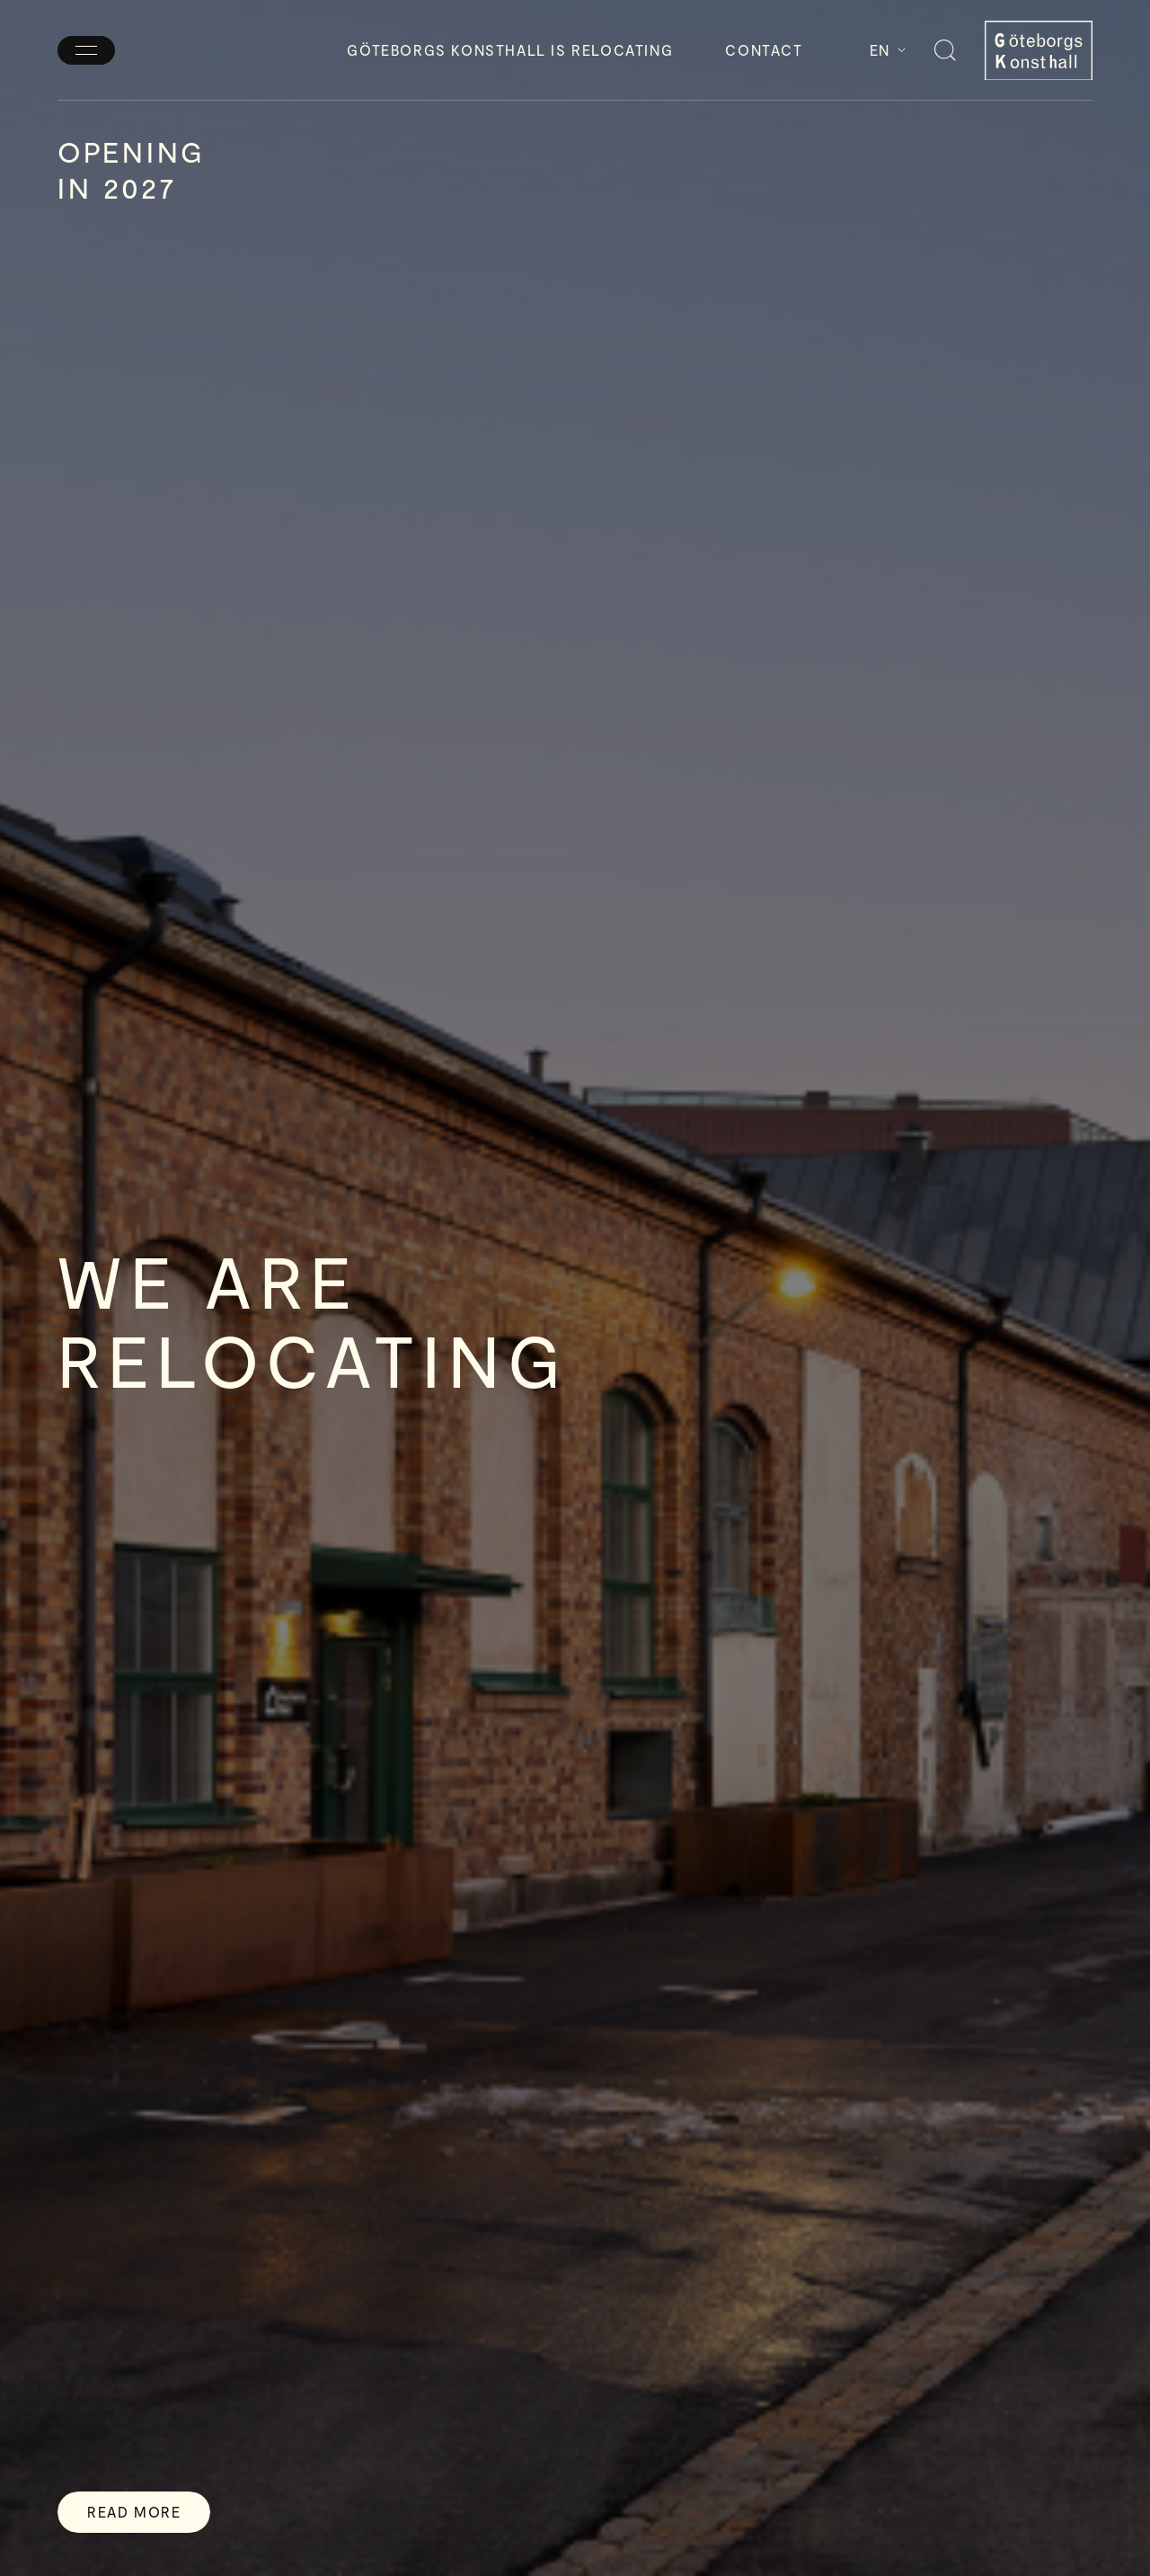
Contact (763, 49)
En (888, 49)
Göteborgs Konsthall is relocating (510, 49)
